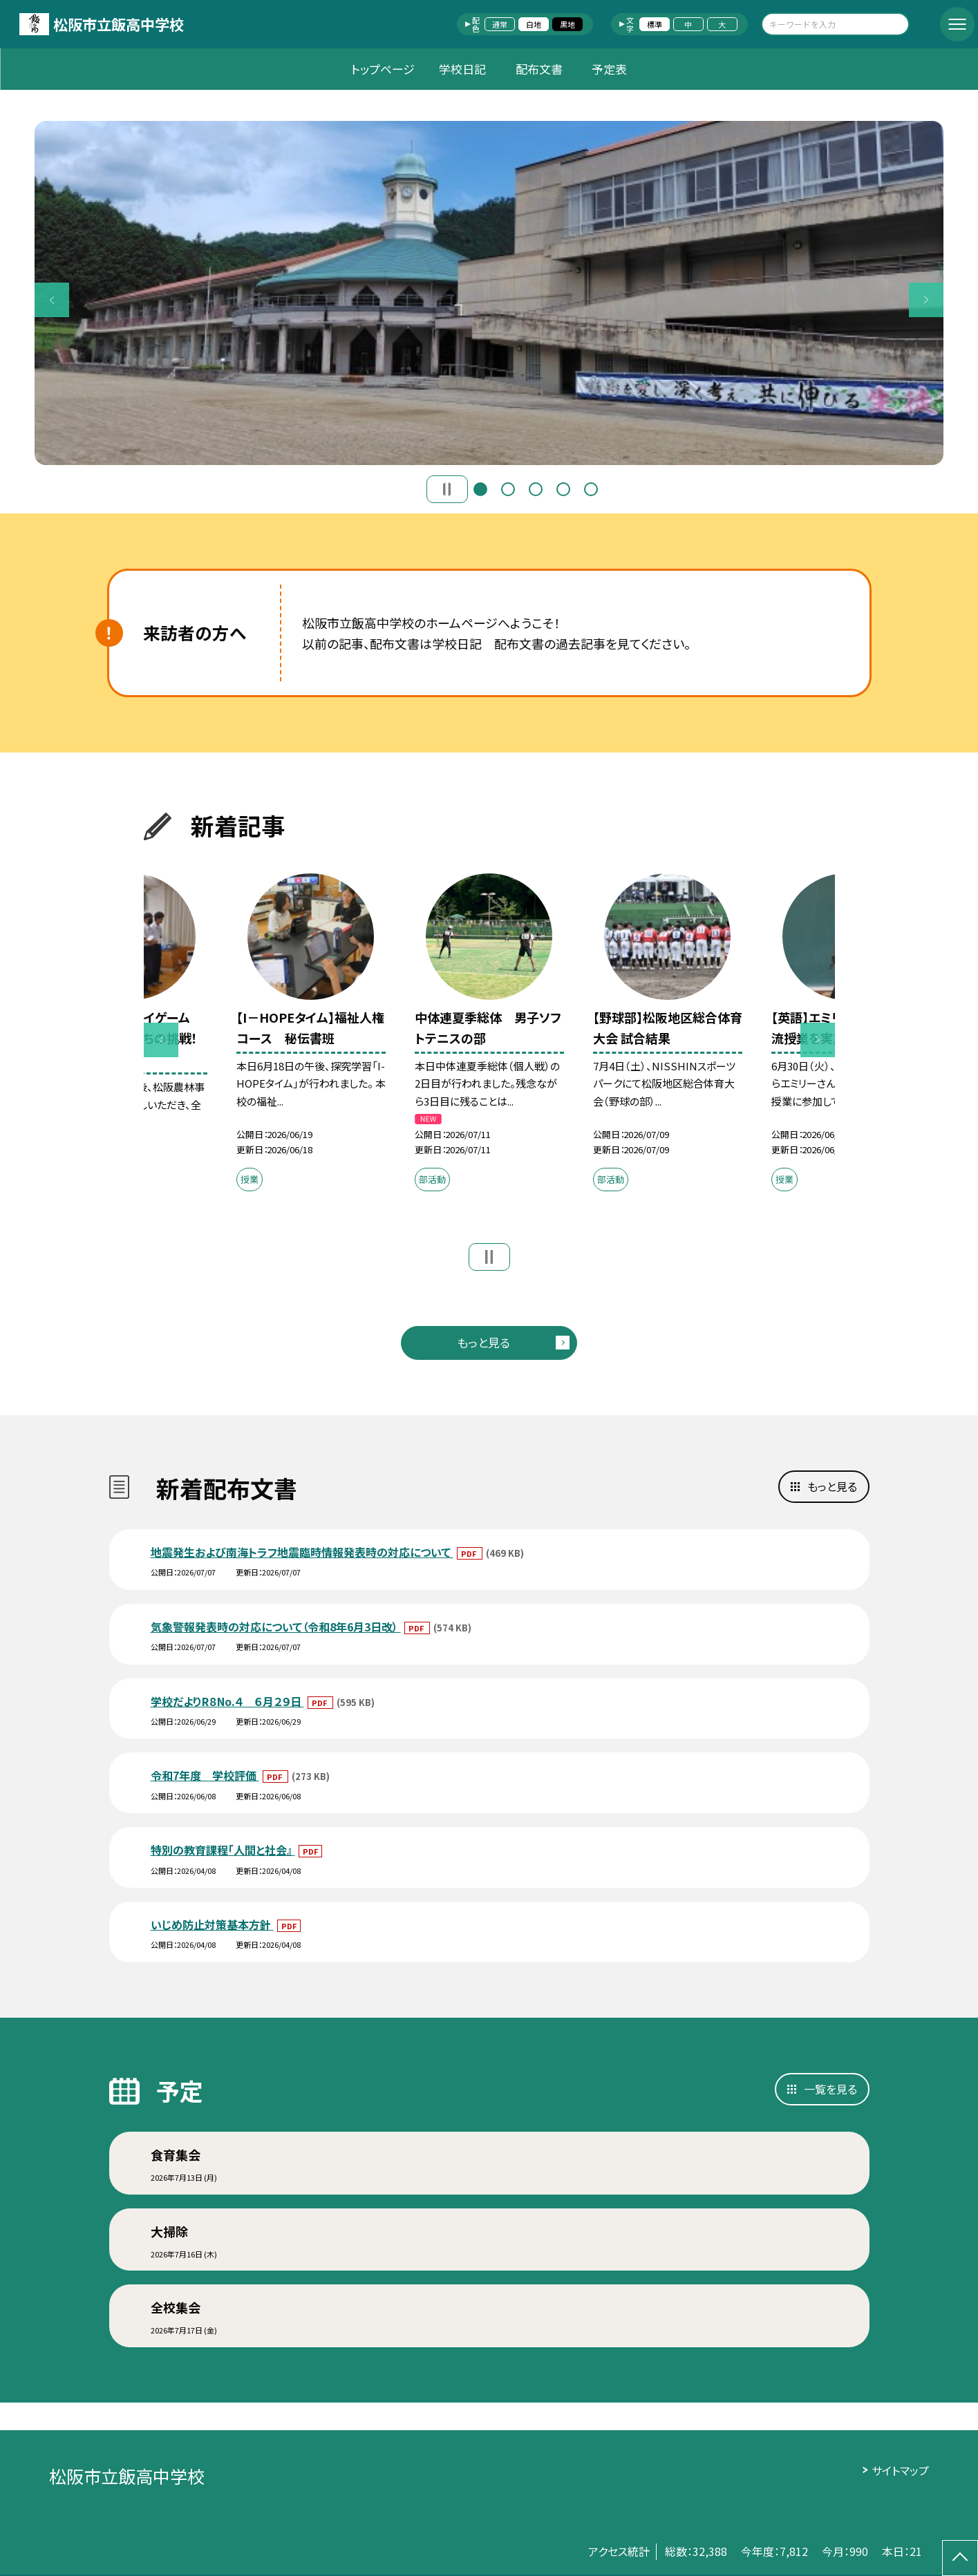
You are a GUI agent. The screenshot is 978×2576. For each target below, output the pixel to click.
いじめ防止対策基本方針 (212, 1924)
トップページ (383, 68)
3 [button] (536, 489)
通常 (499, 24)
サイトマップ (900, 2470)
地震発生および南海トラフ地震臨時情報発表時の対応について (302, 1552)
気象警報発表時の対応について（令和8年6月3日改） (276, 1626)
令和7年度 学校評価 (205, 1775)
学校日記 (462, 68)
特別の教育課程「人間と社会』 (223, 1849)
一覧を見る (830, 2089)
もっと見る (483, 1342)
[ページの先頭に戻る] (960, 2558)
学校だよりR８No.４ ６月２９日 (227, 1701)
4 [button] (563, 489)
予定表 (609, 68)
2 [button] (508, 489)
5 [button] (591, 489)
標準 (654, 24)
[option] (489, 293)
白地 (533, 24)
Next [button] (926, 300)
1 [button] (480, 489)
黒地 (567, 24)
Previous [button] (52, 300)
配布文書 (539, 68)
